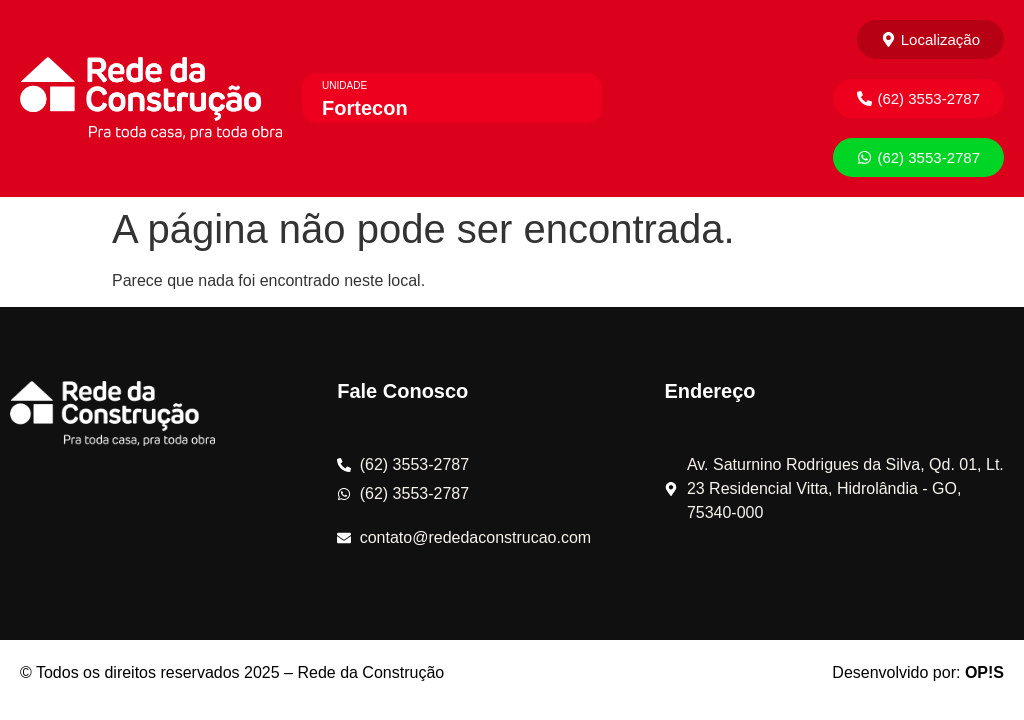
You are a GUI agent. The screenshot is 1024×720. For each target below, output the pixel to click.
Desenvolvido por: (918, 672)
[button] (918, 98)
